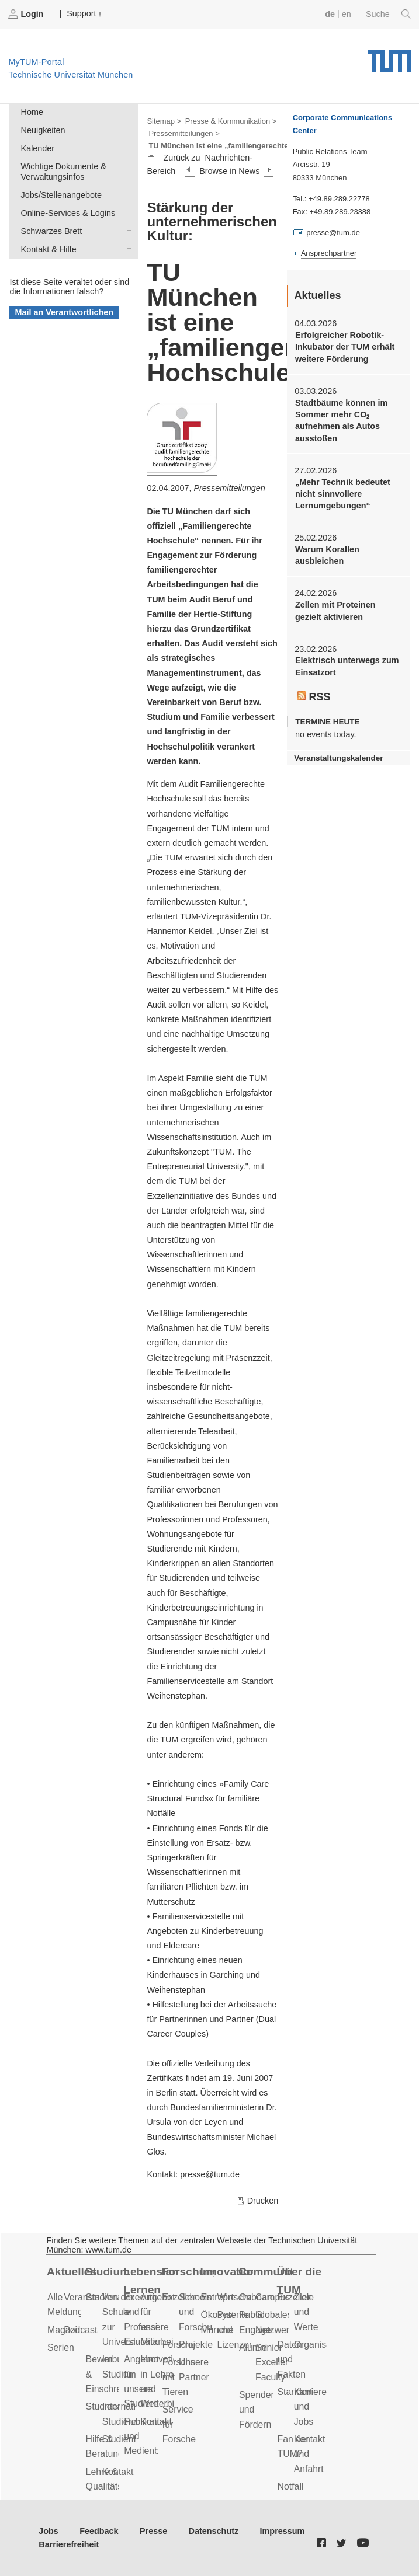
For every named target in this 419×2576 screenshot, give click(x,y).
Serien (60, 2347)
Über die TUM (299, 2280)
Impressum (282, 2531)
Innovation (226, 2271)
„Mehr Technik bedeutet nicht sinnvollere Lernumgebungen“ (342, 494)
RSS (314, 697)
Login (27, 14)
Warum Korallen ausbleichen (327, 555)
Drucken (257, 2200)
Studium (107, 2271)
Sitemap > (164, 121)
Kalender (126, 147)
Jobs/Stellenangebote (126, 194)
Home (32, 112)
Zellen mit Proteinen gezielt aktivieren (335, 610)
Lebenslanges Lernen (149, 2280)
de (330, 14)
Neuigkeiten (126, 129)
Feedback (98, 2531)
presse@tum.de (210, 2174)
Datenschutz (214, 2531)
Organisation (320, 2345)
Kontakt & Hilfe (126, 248)
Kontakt (118, 2472)
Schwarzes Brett (126, 230)
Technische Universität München (389, 57)
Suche (388, 14)
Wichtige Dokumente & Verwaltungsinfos (126, 165)
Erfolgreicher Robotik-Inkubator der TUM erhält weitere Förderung (344, 347)
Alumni (253, 2347)
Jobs (48, 2531)
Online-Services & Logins (126, 212)
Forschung (188, 2271)
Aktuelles (71, 2271)
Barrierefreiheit (69, 2544)
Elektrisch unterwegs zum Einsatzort (347, 666)
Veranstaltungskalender (338, 758)
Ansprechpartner (329, 253)
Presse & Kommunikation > (231, 121)
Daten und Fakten (292, 2359)
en (346, 14)
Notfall (291, 2486)
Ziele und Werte (306, 2312)
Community (265, 2271)
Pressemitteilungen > (183, 133)
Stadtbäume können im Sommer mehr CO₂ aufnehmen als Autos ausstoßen (341, 420)
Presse (153, 2531)
